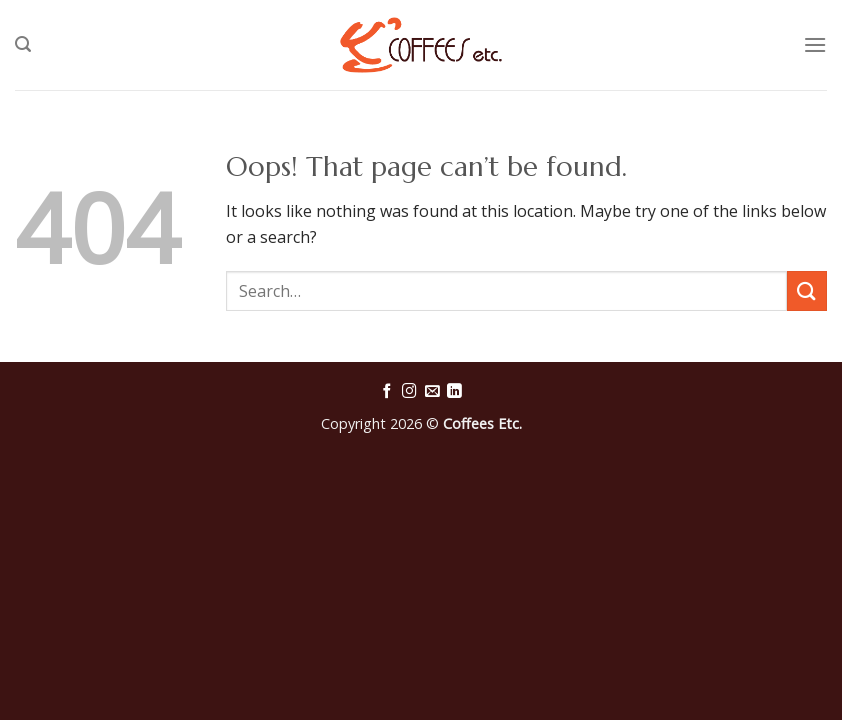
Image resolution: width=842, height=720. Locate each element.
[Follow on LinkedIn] (454, 392)
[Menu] (815, 44)
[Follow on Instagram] (409, 392)
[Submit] (807, 290)
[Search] (23, 44)
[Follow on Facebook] (387, 392)
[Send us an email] (432, 392)
